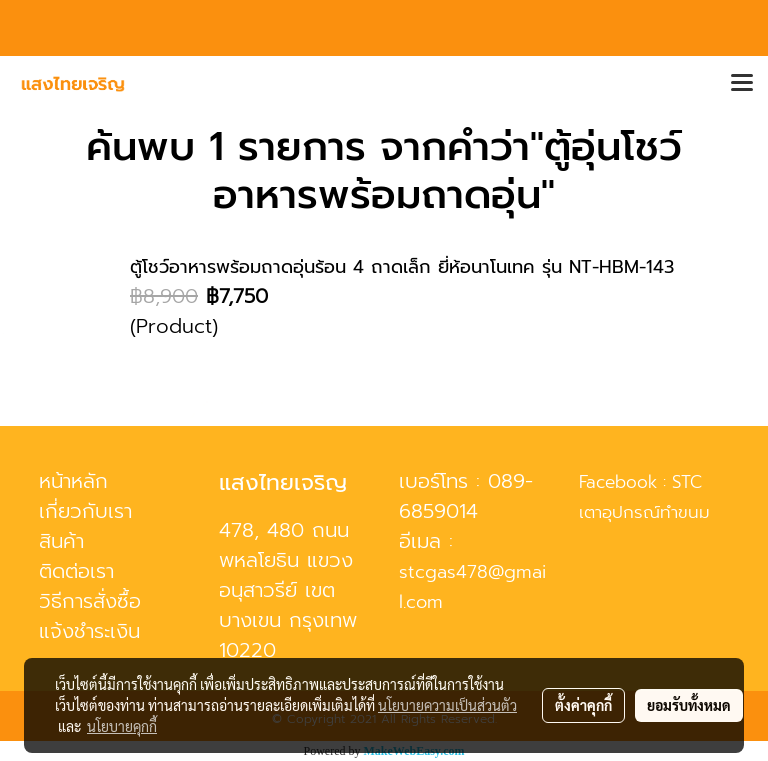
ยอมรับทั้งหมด (689, 705)
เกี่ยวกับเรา (85, 511)
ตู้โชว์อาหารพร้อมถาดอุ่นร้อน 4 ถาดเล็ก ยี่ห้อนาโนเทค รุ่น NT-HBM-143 (402, 267)
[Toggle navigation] (742, 84)
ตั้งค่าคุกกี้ (583, 705)
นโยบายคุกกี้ (122, 726)
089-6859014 (466, 496)
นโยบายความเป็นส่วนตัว (447, 705)
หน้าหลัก (73, 481)
